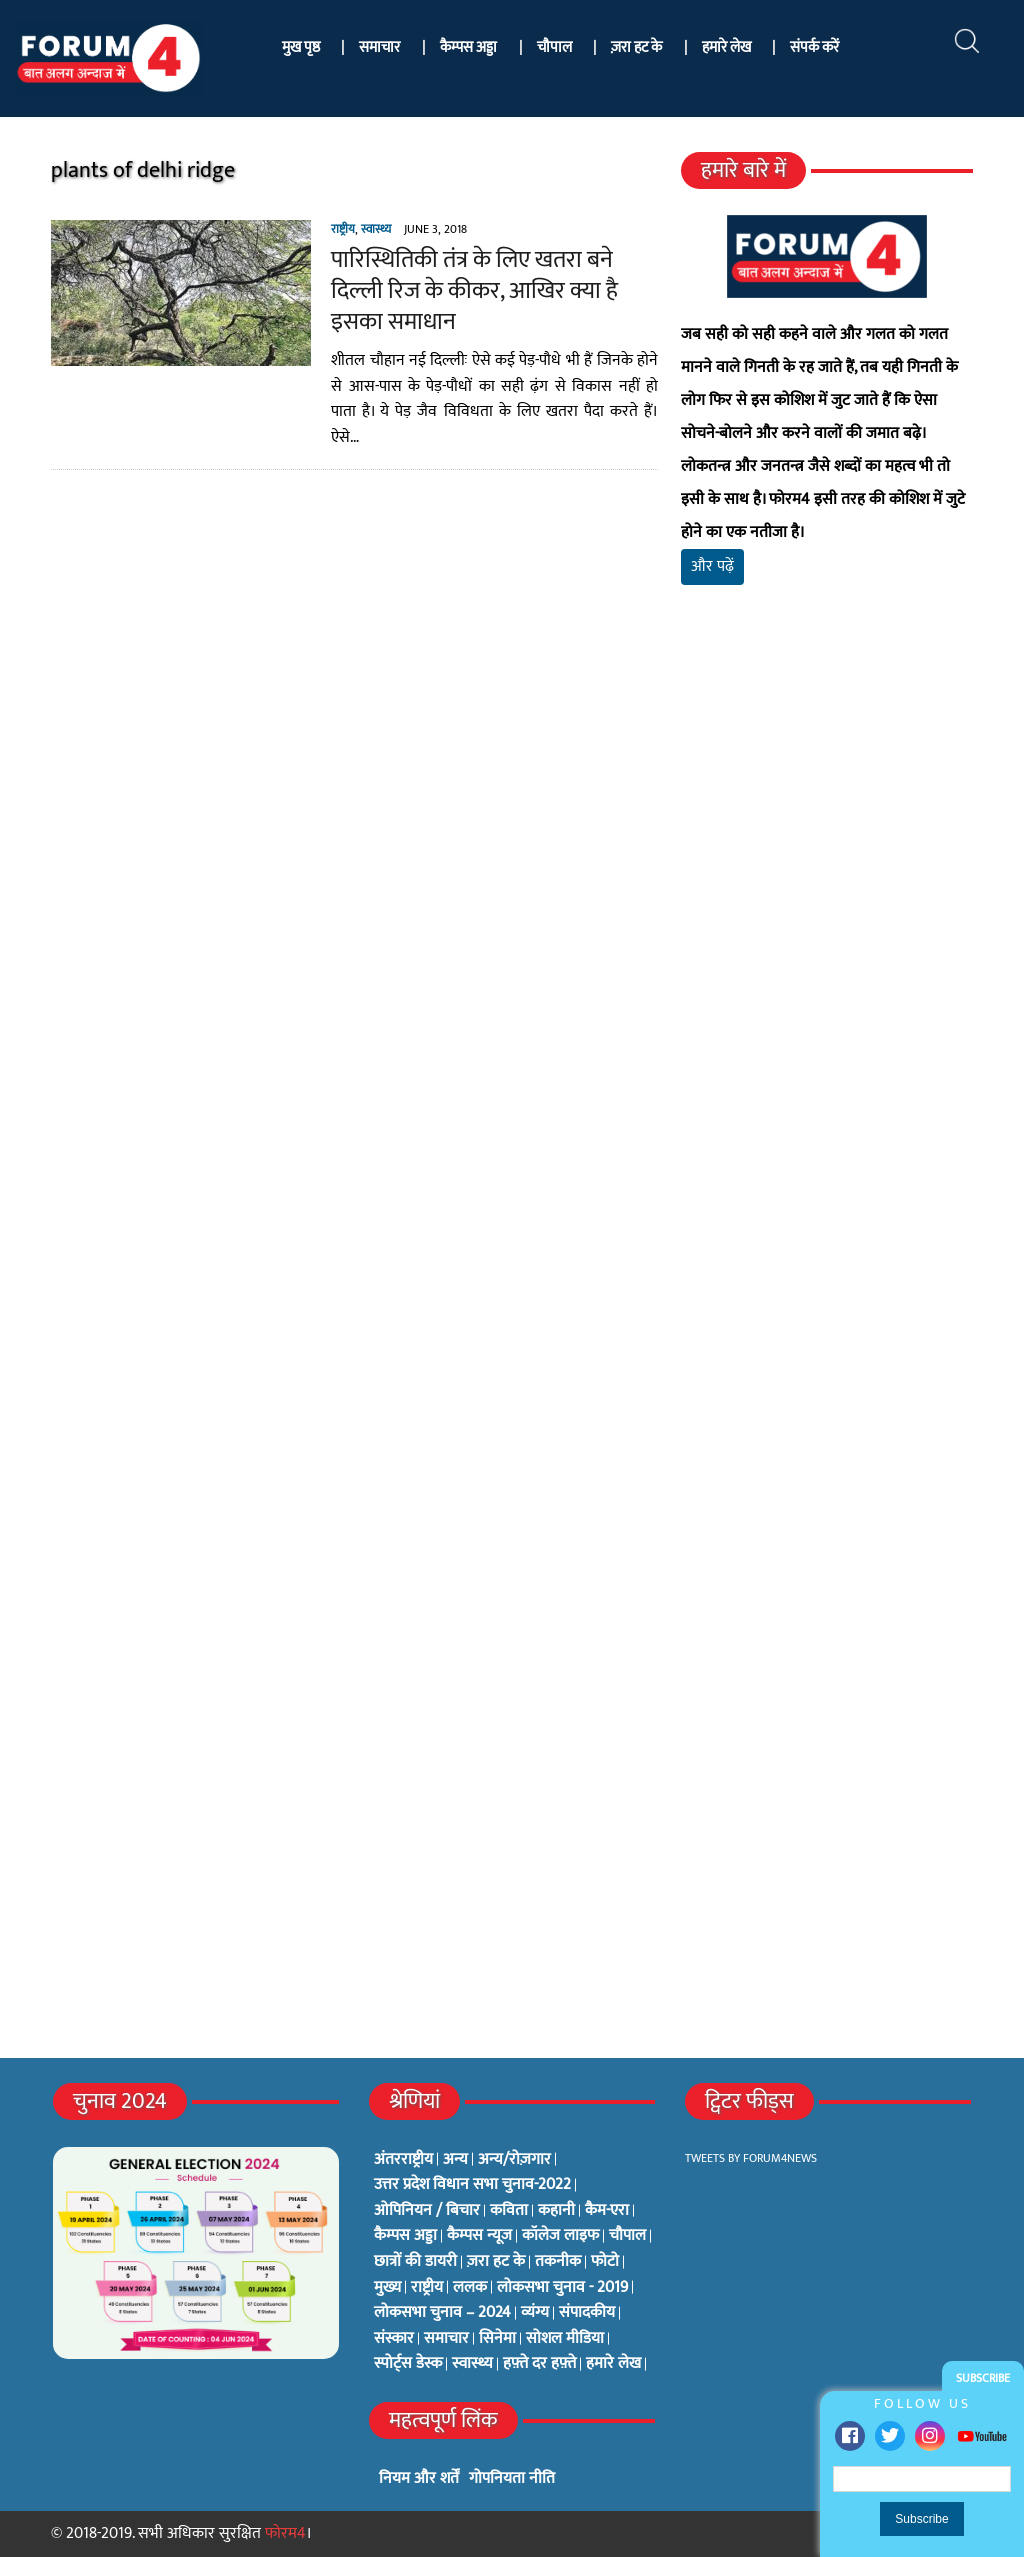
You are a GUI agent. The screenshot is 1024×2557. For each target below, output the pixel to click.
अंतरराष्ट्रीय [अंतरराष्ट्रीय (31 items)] (403, 2160)
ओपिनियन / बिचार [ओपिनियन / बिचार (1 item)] (427, 2211)
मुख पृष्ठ (301, 47)
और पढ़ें (712, 566)
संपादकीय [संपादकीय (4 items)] (587, 2313)
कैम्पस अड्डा (468, 47)
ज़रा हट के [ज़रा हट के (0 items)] (496, 2262)
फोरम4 (285, 2533)
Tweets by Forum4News (751, 2158)
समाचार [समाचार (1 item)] (446, 2339)
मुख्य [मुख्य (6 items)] (387, 2288)
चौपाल (554, 47)
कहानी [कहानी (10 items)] (556, 2211)
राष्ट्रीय (343, 229)
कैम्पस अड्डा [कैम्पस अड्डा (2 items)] (405, 2236)
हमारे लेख (726, 47)
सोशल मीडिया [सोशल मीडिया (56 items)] (565, 2339)
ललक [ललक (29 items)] (470, 2288)
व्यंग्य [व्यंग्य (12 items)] (535, 2313)
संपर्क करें (814, 47)
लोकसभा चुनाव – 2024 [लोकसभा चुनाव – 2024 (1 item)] (442, 2313)
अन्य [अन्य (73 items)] (455, 2160)
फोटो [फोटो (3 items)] (605, 2262)
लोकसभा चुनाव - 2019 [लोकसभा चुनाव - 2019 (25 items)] (562, 2288)
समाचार (379, 47)
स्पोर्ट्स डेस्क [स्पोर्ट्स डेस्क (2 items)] (408, 2364)
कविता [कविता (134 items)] (509, 2211)
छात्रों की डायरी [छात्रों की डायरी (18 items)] (415, 2262)
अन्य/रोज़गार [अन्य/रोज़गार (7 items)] (514, 2160)
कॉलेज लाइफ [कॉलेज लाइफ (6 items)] (560, 2236)
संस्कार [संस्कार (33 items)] (394, 2339)
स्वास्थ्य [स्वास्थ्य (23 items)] (472, 2364)
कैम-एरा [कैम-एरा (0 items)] (607, 2211)
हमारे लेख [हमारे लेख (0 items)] (613, 2364)
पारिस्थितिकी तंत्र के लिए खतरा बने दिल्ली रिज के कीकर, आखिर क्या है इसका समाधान (474, 291)
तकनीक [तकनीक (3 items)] (558, 2262)
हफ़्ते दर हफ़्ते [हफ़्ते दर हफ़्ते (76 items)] (539, 2364)
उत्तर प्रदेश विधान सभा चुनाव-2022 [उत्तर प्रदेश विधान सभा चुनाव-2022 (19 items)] (472, 2185)
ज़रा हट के (636, 47)
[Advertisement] (827, 821)
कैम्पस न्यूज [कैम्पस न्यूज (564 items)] (479, 2236)
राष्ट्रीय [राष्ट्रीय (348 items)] (427, 2288)
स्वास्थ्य (376, 229)
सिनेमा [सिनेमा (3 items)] (497, 2339)
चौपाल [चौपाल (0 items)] (627, 2236)
